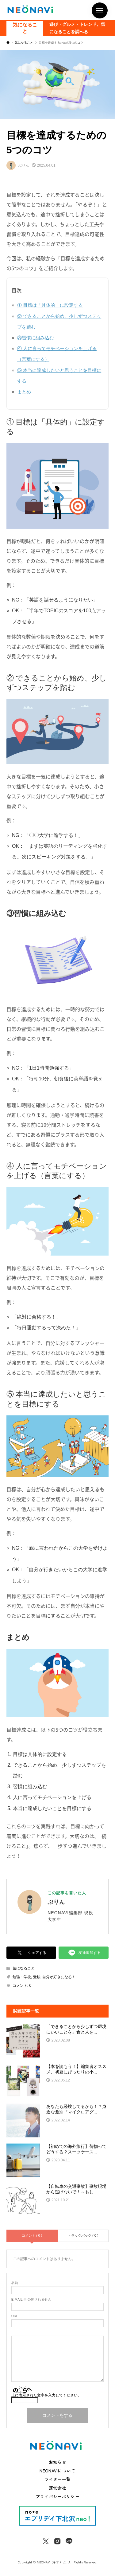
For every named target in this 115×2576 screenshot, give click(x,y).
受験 (36, 1977)
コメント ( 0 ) (32, 2235)
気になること (25, 28)
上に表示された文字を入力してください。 (46, 2395)
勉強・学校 (22, 1977)
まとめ (24, 391)
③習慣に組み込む (35, 337)
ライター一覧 (57, 2479)
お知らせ (57, 2462)
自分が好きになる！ (58, 1977)
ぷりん (56, 1902)
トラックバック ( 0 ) (83, 2235)
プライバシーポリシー (57, 2496)
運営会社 (57, 2488)
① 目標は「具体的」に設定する (50, 305)
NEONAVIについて (57, 2470)
